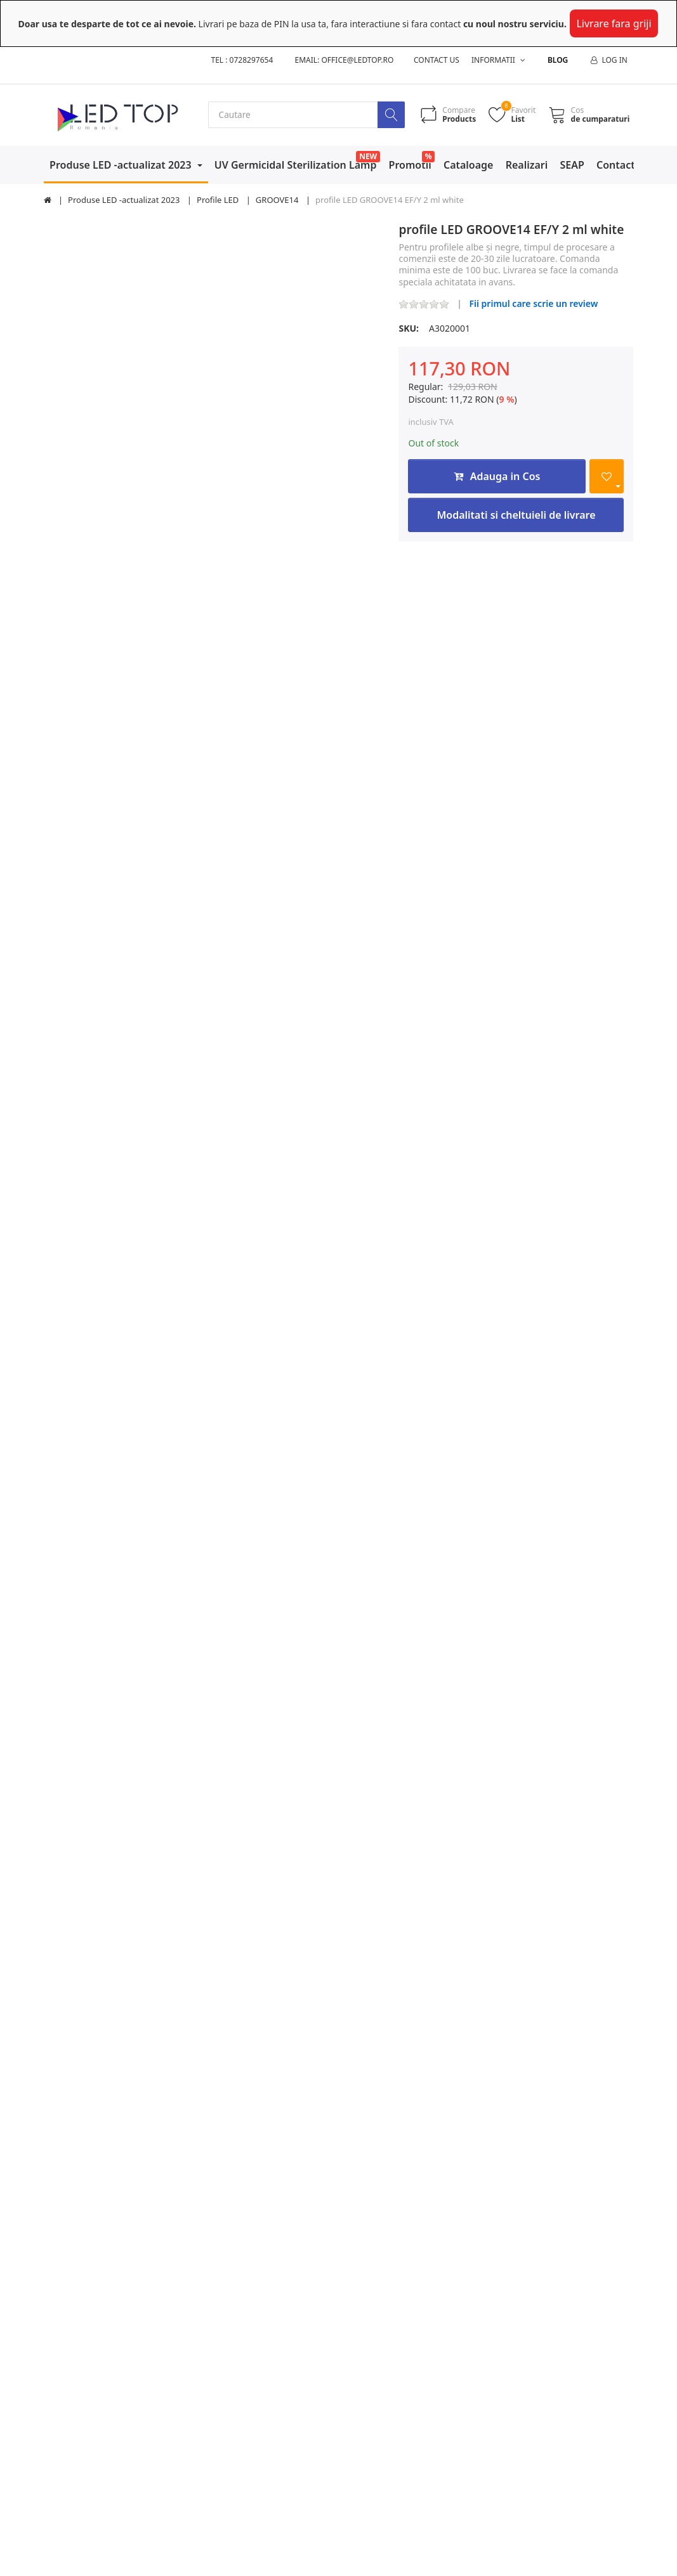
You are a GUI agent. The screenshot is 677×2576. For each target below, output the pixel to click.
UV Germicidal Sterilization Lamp (295, 165)
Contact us (436, 60)
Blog (558, 60)
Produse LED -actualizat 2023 (121, 165)
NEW (368, 156)
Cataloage (469, 165)
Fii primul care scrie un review (533, 303)
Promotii (410, 165)
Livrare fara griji (613, 23)
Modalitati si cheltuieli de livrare (516, 516)
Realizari (527, 165)
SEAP (572, 165)
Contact (615, 165)
